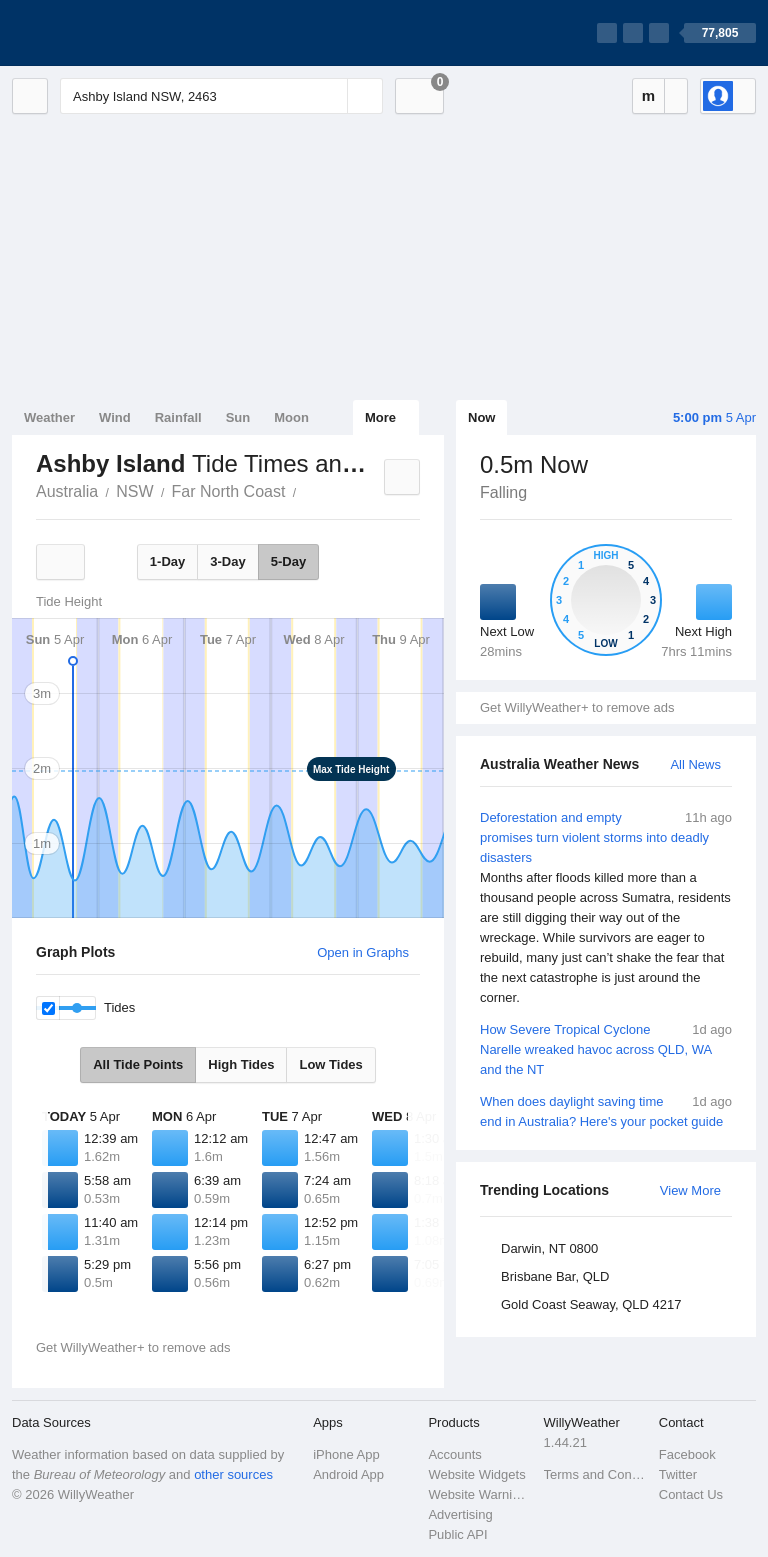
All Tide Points (138, 1064)
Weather (49, 417)
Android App (348, 1474)
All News (695, 764)
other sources (233, 1474)
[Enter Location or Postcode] (221, 96)
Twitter (678, 1474)
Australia (67, 491)
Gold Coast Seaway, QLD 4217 (591, 1304)
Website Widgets (476, 1474)
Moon (291, 417)
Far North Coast (229, 491)
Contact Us (691, 1494)
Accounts (454, 1454)
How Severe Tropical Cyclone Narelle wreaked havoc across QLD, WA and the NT (606, 1048)
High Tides (241, 1064)
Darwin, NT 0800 (549, 1248)
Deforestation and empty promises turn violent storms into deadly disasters (606, 908)
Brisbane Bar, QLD (555, 1276)
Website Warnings (479, 1494)
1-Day (167, 561)
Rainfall (178, 417)
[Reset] (330, 96)
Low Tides (330, 1064)
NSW (134, 491)
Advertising (460, 1514)
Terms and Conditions (595, 1474)
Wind (115, 417)
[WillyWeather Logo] (106, 33)
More (380, 417)
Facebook (687, 1454)
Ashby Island (307, 490)
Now (481, 417)
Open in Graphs (363, 952)
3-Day (227, 561)
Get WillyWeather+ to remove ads (577, 707)
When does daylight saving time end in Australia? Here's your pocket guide (606, 1110)
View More (690, 1190)
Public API (457, 1534)
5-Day (288, 561)
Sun (238, 417)
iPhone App (346, 1454)
